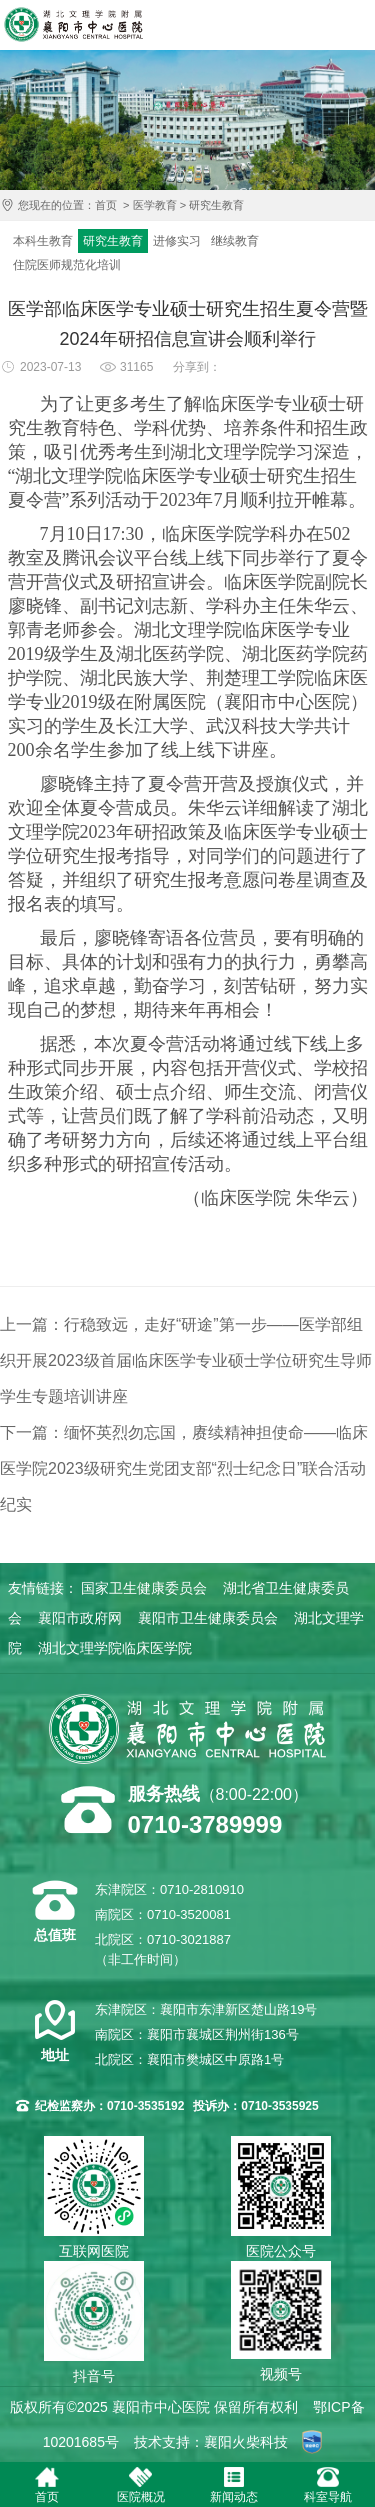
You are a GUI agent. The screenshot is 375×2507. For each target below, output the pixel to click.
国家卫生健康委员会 (144, 1588)
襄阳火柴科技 (246, 2442)
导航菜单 (355, 25)
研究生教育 (216, 205)
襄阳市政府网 (80, 1618)
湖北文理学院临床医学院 (115, 1648)
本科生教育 (43, 241)
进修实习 (177, 241)
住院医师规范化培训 (67, 265)
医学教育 (155, 205)
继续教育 (235, 241)
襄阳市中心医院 (73, 24)
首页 (106, 205)
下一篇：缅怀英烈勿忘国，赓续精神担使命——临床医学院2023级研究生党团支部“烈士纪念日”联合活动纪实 (184, 1468)
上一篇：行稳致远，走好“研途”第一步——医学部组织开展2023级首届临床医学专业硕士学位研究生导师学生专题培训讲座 (186, 1360)
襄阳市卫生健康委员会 (208, 1618)
